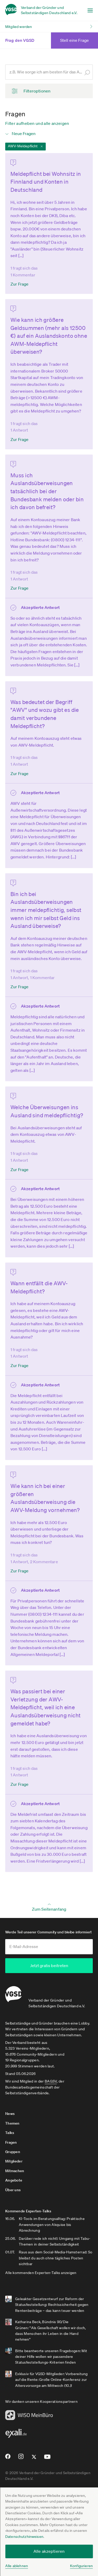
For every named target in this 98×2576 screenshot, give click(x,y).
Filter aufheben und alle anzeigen (37, 123)
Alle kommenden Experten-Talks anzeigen (41, 2272)
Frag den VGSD (26, 40)
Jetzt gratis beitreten (49, 1965)
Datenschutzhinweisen (24, 2536)
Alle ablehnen (16, 2565)
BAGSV (51, 2081)
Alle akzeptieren (49, 2551)
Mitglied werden (18, 26)
